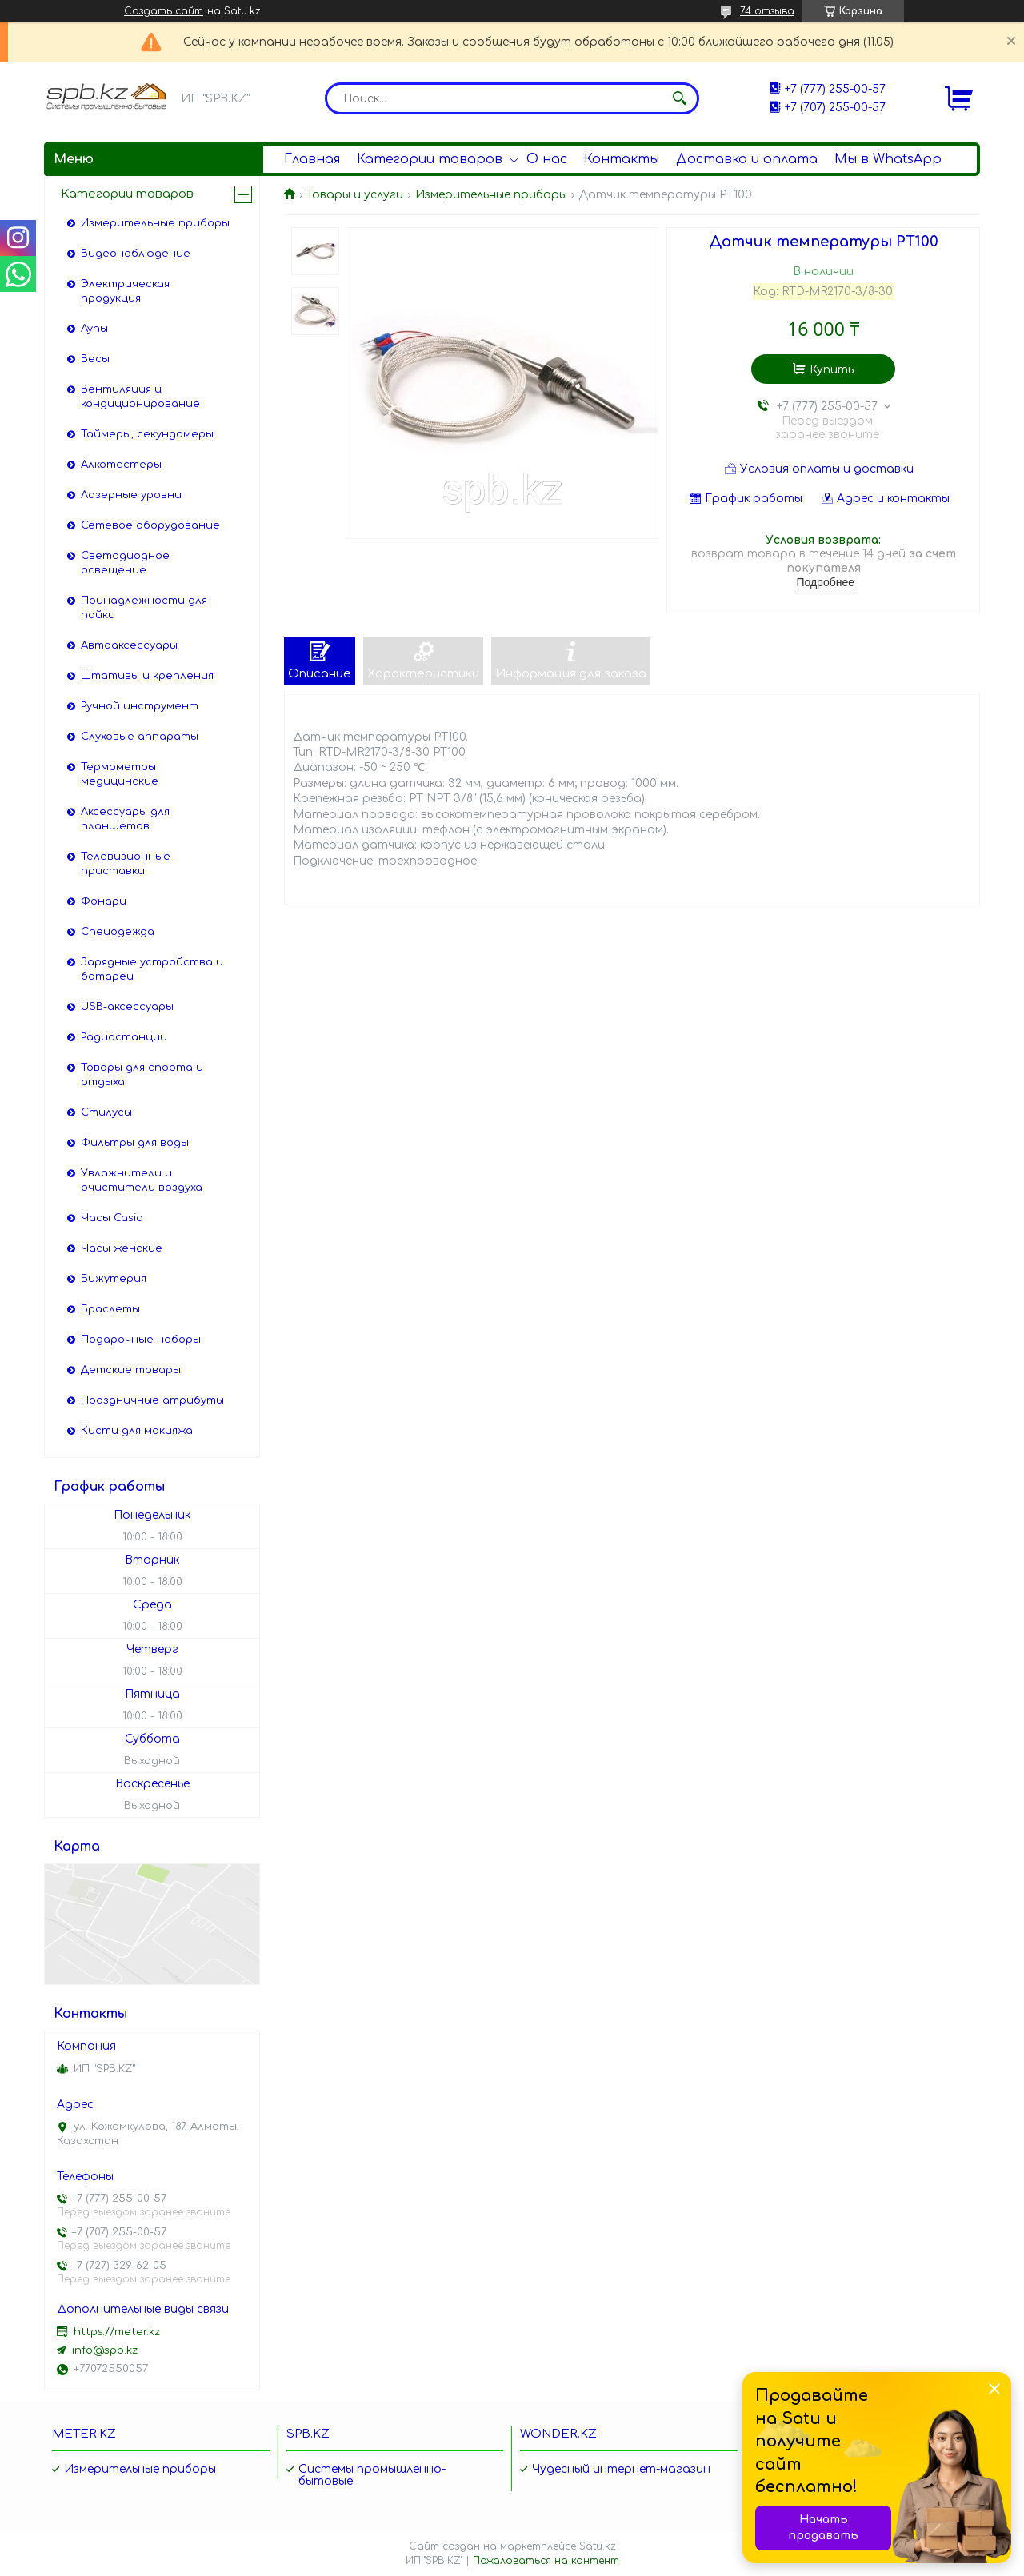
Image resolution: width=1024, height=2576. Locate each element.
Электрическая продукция (125, 291)
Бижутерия (113, 1278)
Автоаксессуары (129, 645)
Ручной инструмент (139, 706)
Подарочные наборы (141, 1339)
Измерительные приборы (491, 195)
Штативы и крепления (147, 675)
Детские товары (131, 1370)
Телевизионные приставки (125, 864)
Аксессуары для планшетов (125, 819)
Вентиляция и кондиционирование (140, 396)
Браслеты (110, 1309)
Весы (95, 359)
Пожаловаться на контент (546, 2560)
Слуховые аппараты (139, 736)
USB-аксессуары (127, 1006)
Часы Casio (112, 1218)
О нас (546, 159)
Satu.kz (597, 2546)
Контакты (621, 159)
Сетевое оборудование (150, 525)
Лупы (94, 328)
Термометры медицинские (119, 774)
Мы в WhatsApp (888, 159)
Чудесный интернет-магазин (621, 2469)
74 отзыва (767, 11)
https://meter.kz (117, 2332)
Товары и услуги (354, 195)
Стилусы (106, 1112)
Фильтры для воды (135, 1142)
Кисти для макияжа (137, 1430)
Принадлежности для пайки (144, 608)
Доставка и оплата (747, 159)
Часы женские (121, 1248)
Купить (832, 370)
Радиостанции (124, 1037)
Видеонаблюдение (135, 253)
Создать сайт (163, 11)
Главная (312, 159)
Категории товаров (429, 159)
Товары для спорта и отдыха (142, 1075)
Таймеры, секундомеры (147, 434)
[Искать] (679, 98)
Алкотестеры (121, 464)
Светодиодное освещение (125, 563)
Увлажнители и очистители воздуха (141, 1180)
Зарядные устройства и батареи (152, 969)
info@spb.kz (105, 2350)
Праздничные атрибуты (152, 1400)
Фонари (103, 901)
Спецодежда (117, 931)
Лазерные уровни (131, 495)
